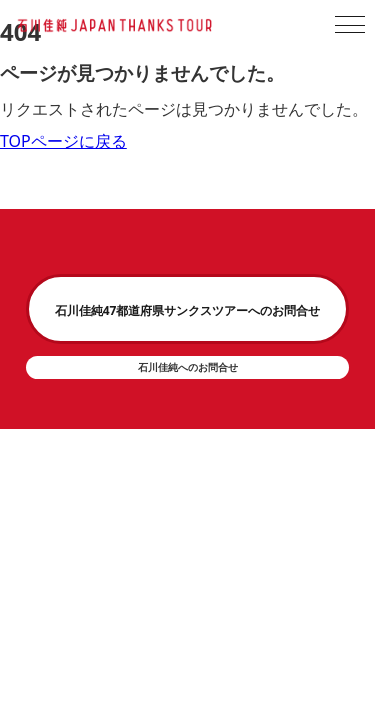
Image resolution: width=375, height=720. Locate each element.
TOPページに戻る (63, 141)
